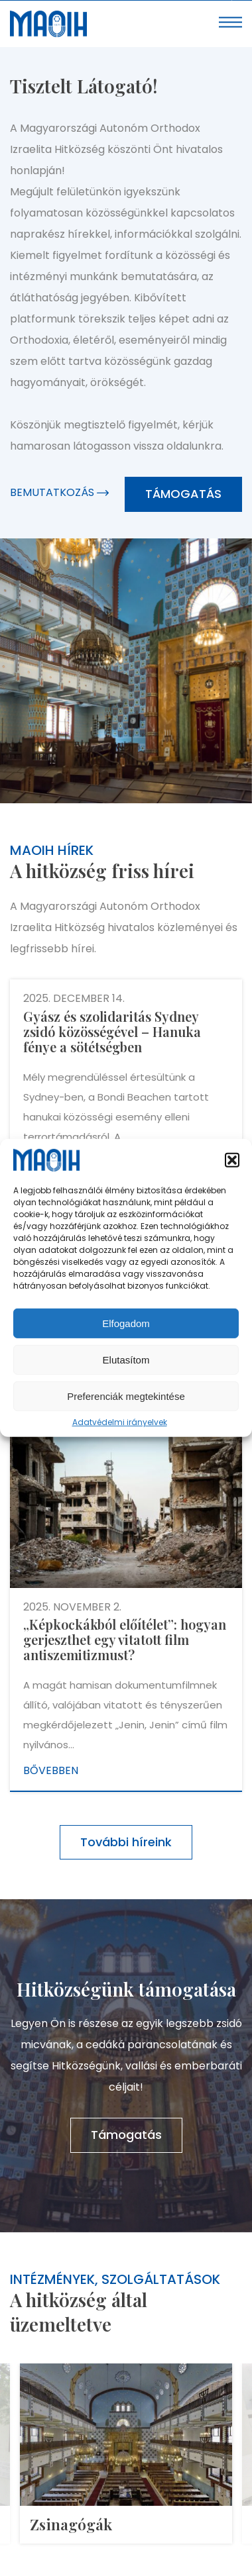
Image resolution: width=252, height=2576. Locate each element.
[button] (232, 1160)
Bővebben (50, 1770)
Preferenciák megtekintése (126, 1396)
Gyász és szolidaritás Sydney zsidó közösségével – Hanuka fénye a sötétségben (112, 1031)
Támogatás (183, 493)
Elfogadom (126, 1323)
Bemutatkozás (59, 492)
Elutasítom (126, 1359)
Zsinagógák (71, 2524)
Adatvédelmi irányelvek (119, 1422)
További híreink (126, 1842)
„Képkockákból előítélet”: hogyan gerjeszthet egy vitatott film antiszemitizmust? (124, 1639)
